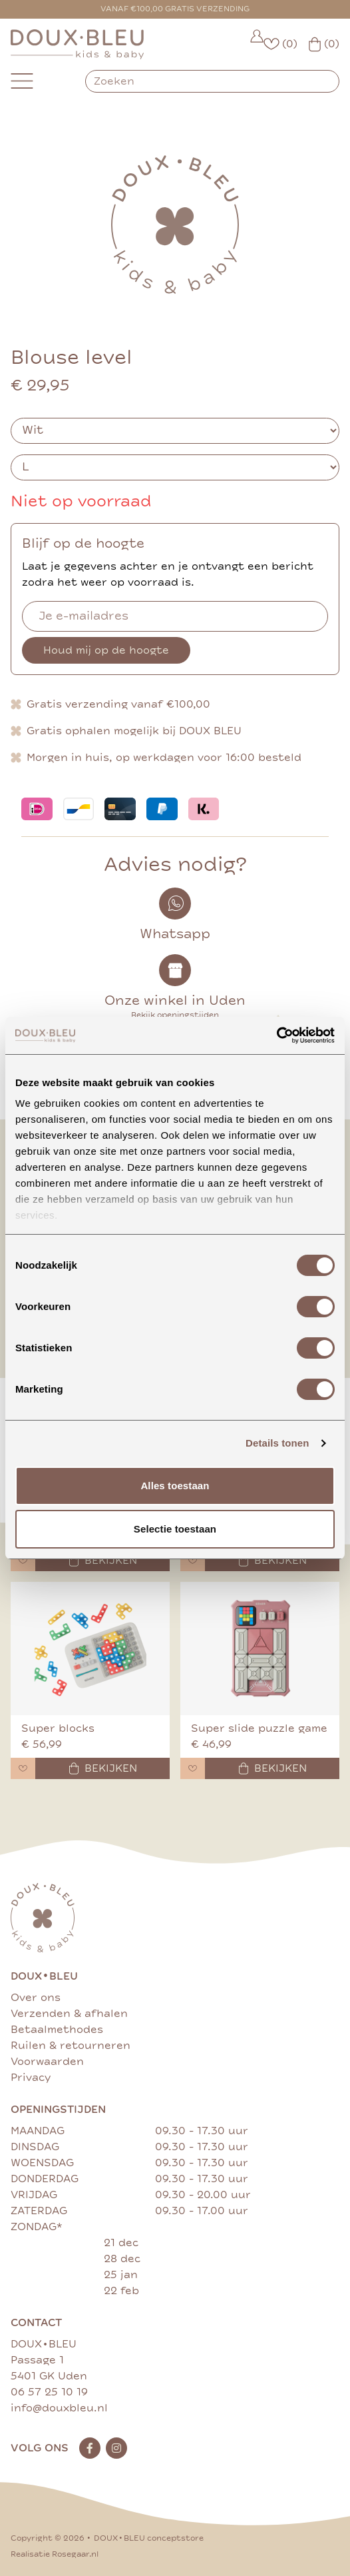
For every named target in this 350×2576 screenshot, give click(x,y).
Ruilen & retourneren (70, 2045)
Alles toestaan (174, 1485)
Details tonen (277, 1443)
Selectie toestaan (175, 1529)
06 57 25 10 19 (49, 2392)
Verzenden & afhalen (69, 2013)
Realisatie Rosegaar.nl (54, 2554)
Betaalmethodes (57, 2029)
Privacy (31, 2077)
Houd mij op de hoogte (106, 650)
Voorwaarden (47, 2061)
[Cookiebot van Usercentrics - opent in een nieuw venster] (276, 1035)
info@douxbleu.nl (59, 2408)
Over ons (36, 1997)
